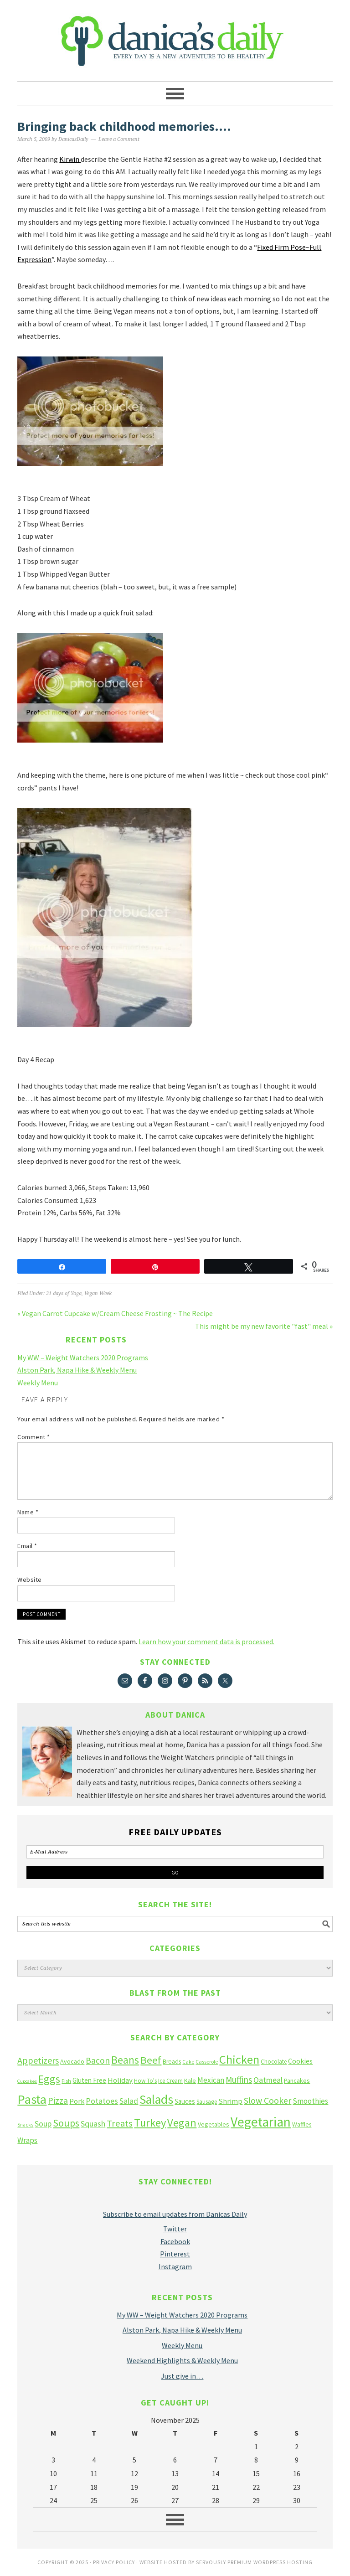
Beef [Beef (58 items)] (150, 2060)
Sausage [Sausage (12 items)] (206, 2102)
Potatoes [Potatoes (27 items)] (102, 2101)
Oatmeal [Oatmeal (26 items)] (268, 2080)
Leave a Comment (118, 139)
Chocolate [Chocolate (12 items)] (274, 2061)
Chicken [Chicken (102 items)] (239, 2059)
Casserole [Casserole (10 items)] (207, 2061)
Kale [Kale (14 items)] (190, 2080)
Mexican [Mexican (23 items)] (210, 2080)
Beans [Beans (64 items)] (125, 2059)
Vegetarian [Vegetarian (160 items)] (261, 2121)
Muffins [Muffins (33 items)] (239, 2079)
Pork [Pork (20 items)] (76, 2101)
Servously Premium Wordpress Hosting (254, 2562)
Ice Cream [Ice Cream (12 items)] (170, 2081)
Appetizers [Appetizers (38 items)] (38, 2060)
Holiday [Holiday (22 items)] (120, 2080)
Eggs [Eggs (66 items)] (49, 2079)
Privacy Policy (114, 2562)
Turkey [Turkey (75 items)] (150, 2123)
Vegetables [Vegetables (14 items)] (213, 2124)
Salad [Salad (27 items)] (128, 2101)
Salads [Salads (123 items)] (156, 2099)
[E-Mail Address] (174, 1851)
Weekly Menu (37, 1382)
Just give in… (182, 2375)
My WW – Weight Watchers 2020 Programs (82, 1357)
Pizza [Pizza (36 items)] (58, 2100)
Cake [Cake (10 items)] (188, 2061)
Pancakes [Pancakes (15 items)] (297, 2080)
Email (27, 1546)
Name (27, 1512)
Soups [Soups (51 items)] (66, 2123)
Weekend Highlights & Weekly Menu (182, 2360)
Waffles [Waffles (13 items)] (301, 2124)
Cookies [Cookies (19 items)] (300, 2060)
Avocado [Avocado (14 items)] (72, 2061)
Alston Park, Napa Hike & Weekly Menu (77, 1369)
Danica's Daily (174, 36)
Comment (33, 1437)
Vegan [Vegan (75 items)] (181, 2123)
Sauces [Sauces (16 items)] (185, 2101)
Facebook (175, 2241)
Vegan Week (98, 1293)
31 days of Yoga (64, 1293)
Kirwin (70, 159)
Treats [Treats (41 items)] (120, 2123)
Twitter (175, 2228)
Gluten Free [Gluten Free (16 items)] (89, 2080)
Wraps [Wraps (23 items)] (27, 2140)
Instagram (175, 2266)
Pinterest (175, 2253)
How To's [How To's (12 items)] (145, 2081)
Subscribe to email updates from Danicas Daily (175, 2214)
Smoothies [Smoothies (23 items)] (310, 2101)
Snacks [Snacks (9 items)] (25, 2125)
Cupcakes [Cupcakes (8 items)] (27, 2081)
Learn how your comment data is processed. (206, 1641)
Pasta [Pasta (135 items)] (31, 2099)
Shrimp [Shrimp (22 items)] (230, 2101)
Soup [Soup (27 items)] (43, 2123)
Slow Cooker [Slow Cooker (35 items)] (267, 2100)
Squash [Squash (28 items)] (93, 2123)
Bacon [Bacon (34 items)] (98, 2060)
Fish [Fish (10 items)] (66, 2080)
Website (29, 1579)
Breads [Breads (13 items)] (172, 2061)
